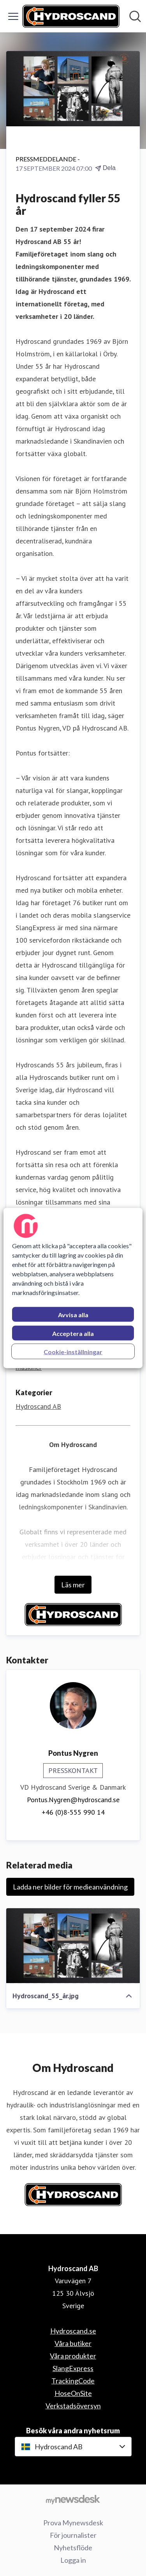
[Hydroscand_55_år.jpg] (73, 1945)
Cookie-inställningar (73, 1351)
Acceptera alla (73, 1333)
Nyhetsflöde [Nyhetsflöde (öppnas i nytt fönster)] (73, 2547)
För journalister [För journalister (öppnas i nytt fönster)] (73, 2535)
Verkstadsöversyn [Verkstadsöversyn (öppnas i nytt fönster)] (73, 2405)
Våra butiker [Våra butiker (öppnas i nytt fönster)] (73, 2343)
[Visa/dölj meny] (13, 16)
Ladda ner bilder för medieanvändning (70, 1886)
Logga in (73, 2560)
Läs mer (73, 1584)
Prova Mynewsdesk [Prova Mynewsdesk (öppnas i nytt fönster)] (73, 2522)
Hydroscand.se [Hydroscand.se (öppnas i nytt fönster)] (73, 2331)
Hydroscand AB (38, 1406)
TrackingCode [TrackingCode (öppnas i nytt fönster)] (73, 2380)
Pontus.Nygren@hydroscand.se (73, 1799)
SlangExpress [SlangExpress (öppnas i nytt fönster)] (73, 2368)
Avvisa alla (73, 1314)
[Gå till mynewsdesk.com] (73, 2499)
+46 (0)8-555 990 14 (73, 1812)
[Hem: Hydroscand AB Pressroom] (71, 16)
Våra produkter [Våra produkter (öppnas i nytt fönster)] (73, 2355)
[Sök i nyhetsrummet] (135, 16)
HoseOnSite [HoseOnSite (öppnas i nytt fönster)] (73, 2393)
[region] (73, 1288)
